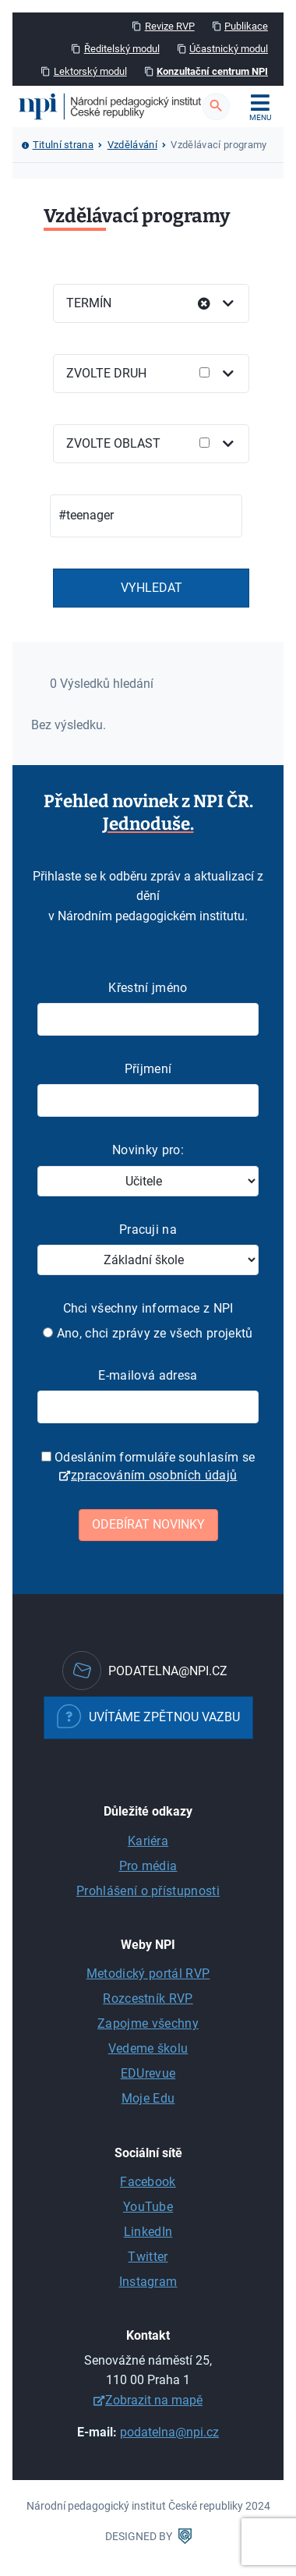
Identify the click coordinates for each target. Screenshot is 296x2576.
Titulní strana (63, 145)
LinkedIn (148, 2231)
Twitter (147, 2256)
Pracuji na (148, 1229)
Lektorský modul (90, 71)
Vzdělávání (132, 145)
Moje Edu (148, 2098)
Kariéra (148, 1841)
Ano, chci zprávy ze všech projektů (147, 1333)
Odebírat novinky (148, 1524)
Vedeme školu (148, 2048)
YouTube (148, 2206)
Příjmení (148, 1068)
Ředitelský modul (122, 49)
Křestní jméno (147, 987)
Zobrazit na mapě (154, 2400)
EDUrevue (148, 2073)
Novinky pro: (148, 1150)
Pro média (148, 1865)
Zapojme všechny (148, 2023)
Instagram (148, 2281)
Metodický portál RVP (148, 1973)
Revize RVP (170, 26)
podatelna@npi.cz (169, 2432)
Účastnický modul (228, 49)
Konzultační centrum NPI (212, 71)
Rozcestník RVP (147, 1998)
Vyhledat (151, 587)
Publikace (246, 26)
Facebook (148, 2181)
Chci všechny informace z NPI (148, 1308)
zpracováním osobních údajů (154, 1475)
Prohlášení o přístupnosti (148, 1890)
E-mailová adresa (147, 1375)
